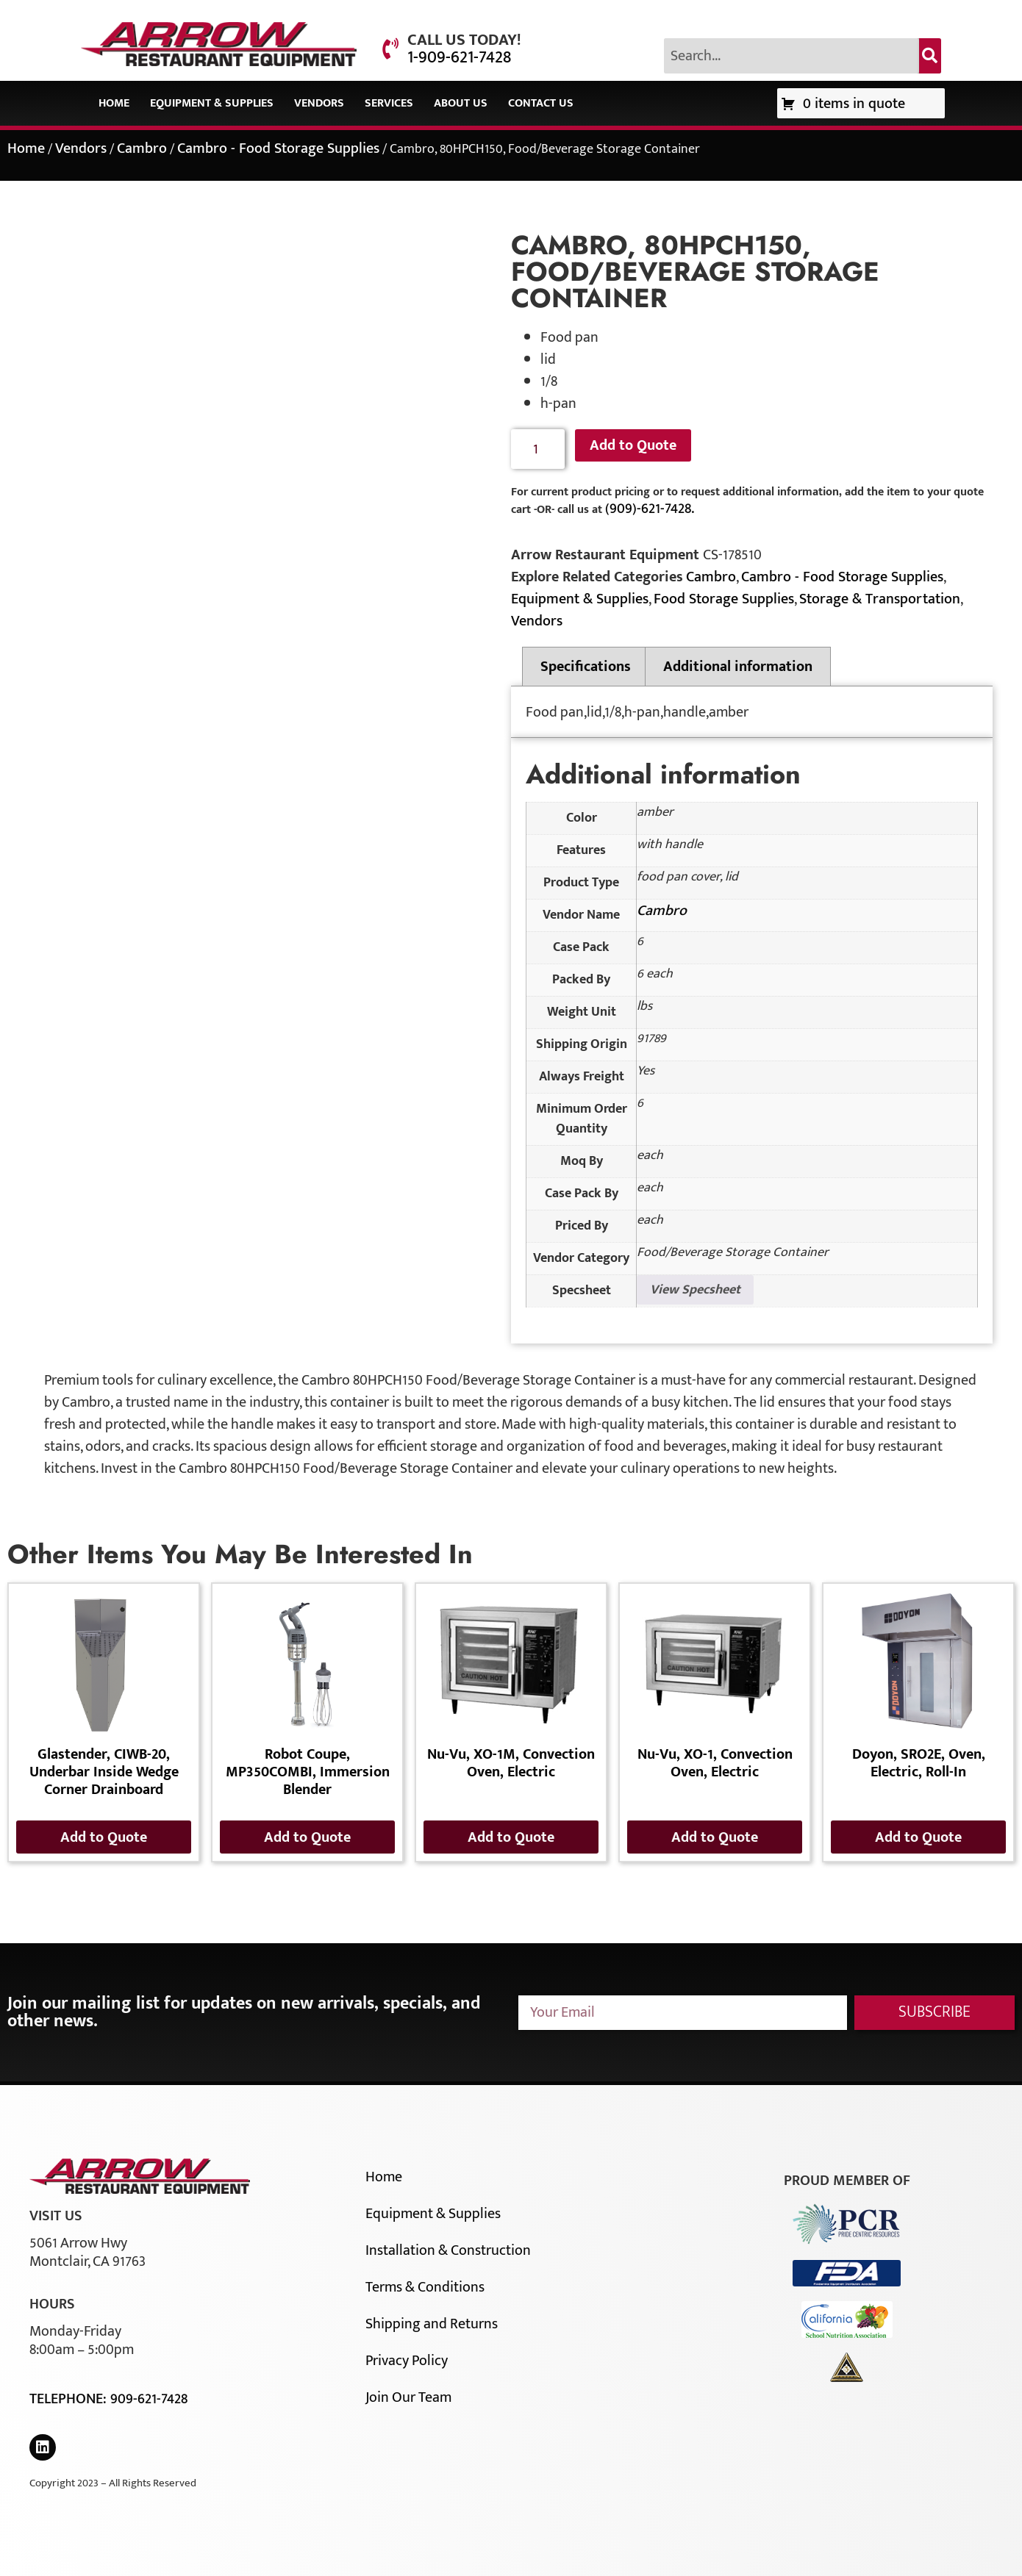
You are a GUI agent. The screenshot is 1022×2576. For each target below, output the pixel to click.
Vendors (319, 103)
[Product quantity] (538, 449)
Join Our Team (408, 2397)
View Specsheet (695, 1290)
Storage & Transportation (879, 598)
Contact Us (540, 103)
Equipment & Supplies (212, 103)
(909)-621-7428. (649, 508)
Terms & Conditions (425, 2287)
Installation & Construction (448, 2250)
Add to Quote (633, 445)
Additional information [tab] (737, 666)
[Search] (930, 55)
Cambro (142, 148)
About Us (460, 103)
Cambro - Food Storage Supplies (278, 148)
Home (114, 103)
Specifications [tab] (585, 666)
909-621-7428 (148, 2398)
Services (389, 103)
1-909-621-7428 (459, 57)
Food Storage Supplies (724, 598)
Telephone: (69, 2398)
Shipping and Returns (431, 2323)
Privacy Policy (406, 2360)
